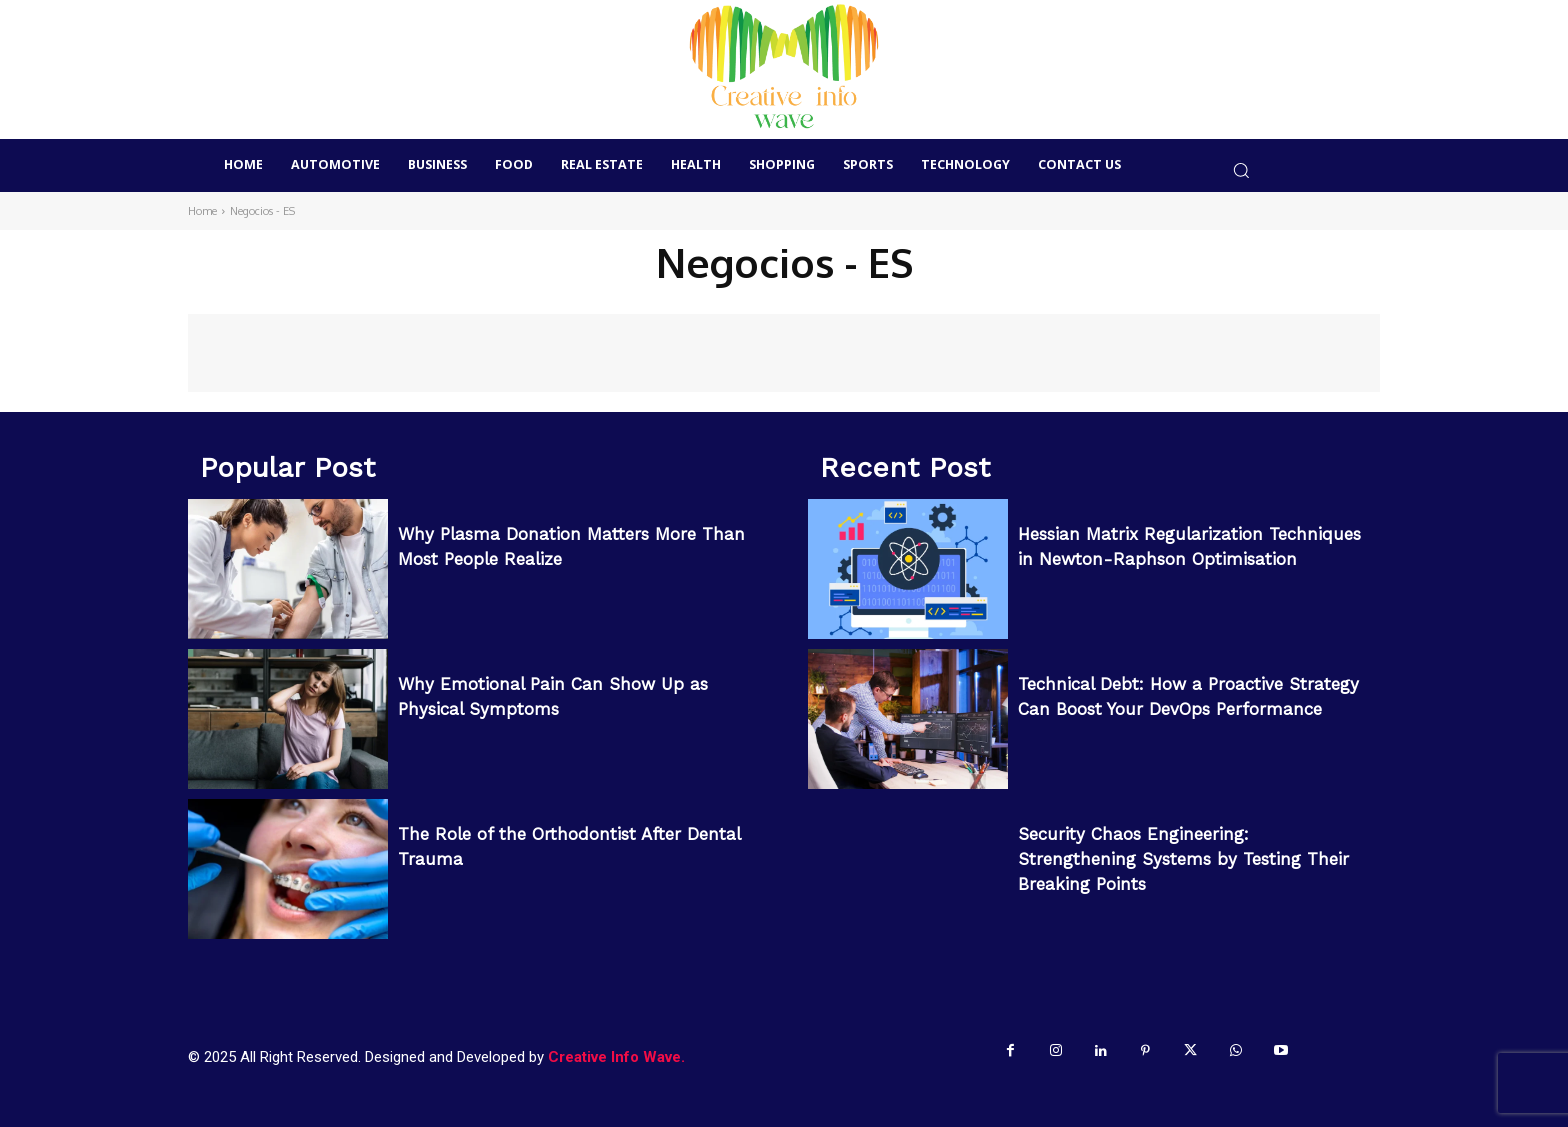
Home (202, 211)
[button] (1240, 170)
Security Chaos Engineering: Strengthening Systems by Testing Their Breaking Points (1183, 859)
